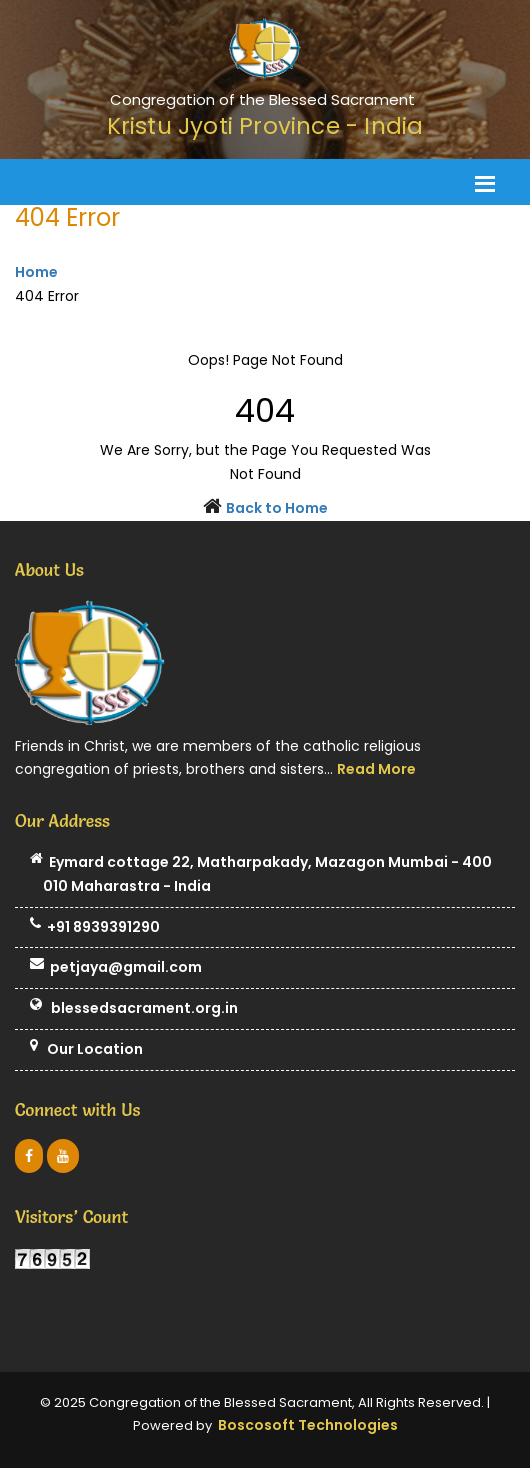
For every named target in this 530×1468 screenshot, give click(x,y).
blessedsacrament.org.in (134, 1009)
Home (36, 272)
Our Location (86, 1050)
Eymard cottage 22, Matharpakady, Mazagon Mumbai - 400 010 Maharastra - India (261, 875)
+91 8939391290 (95, 928)
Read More (376, 769)
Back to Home (277, 508)
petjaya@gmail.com (116, 968)
